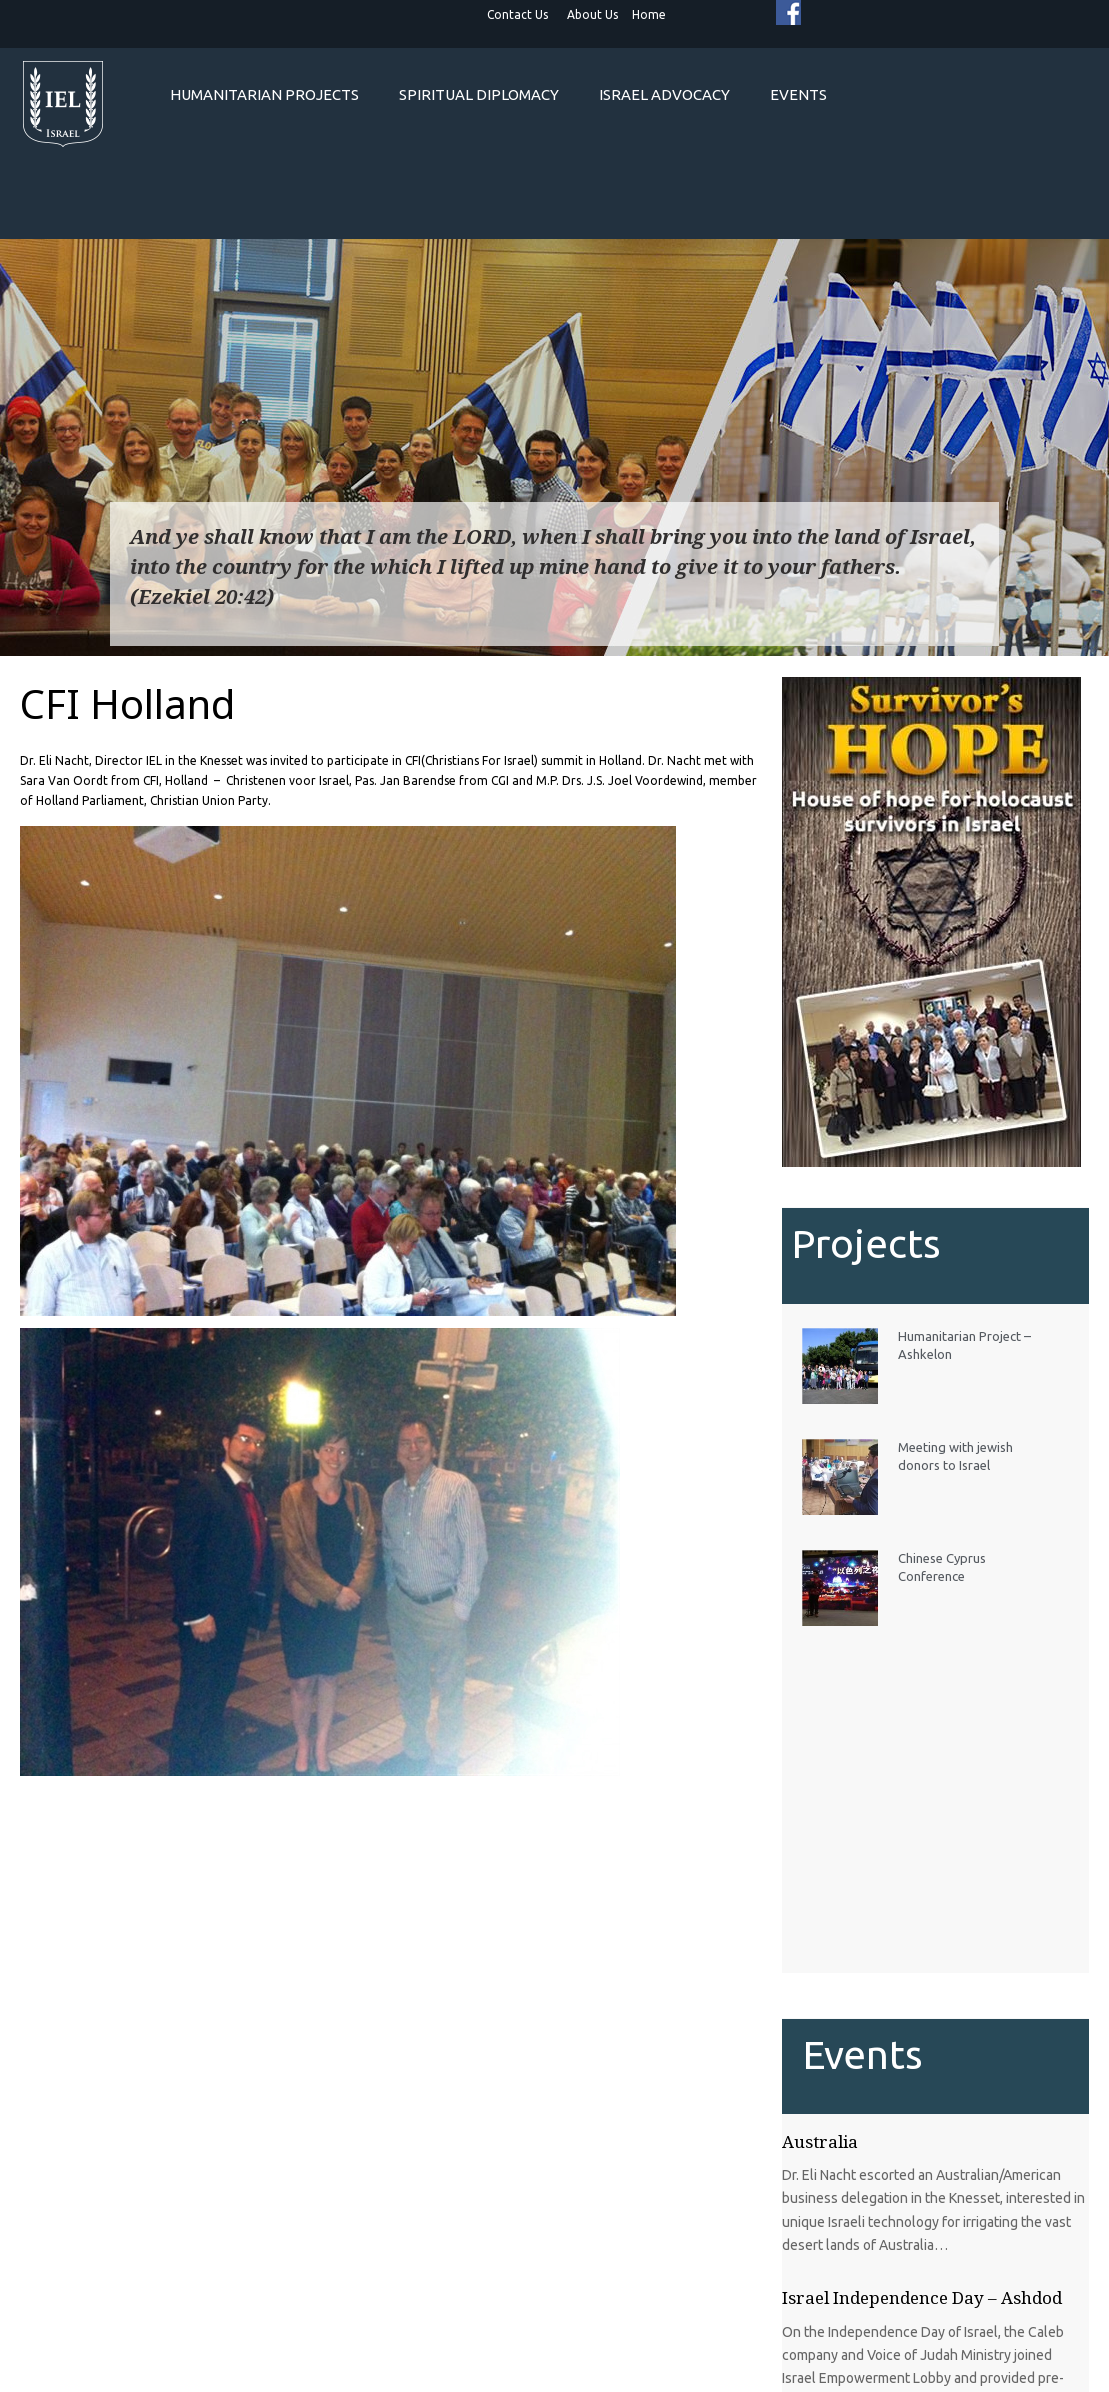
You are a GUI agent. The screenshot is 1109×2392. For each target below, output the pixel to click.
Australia (820, 2141)
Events (798, 94)
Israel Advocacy (664, 94)
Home (649, 14)
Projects (866, 1243)
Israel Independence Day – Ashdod (922, 2297)
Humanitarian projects (264, 94)
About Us (592, 14)
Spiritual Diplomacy (479, 94)
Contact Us (517, 14)
